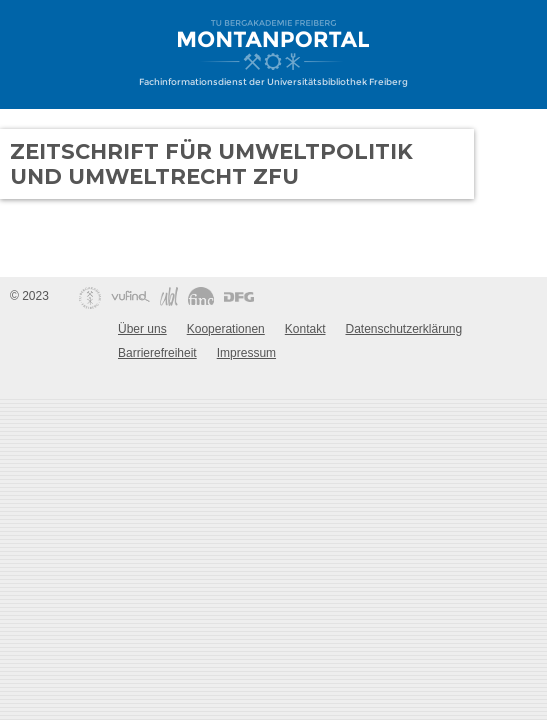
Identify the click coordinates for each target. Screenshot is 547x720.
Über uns (142, 329)
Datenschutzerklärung (403, 329)
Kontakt (305, 329)
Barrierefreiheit (157, 353)
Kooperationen (226, 329)
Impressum (246, 353)
